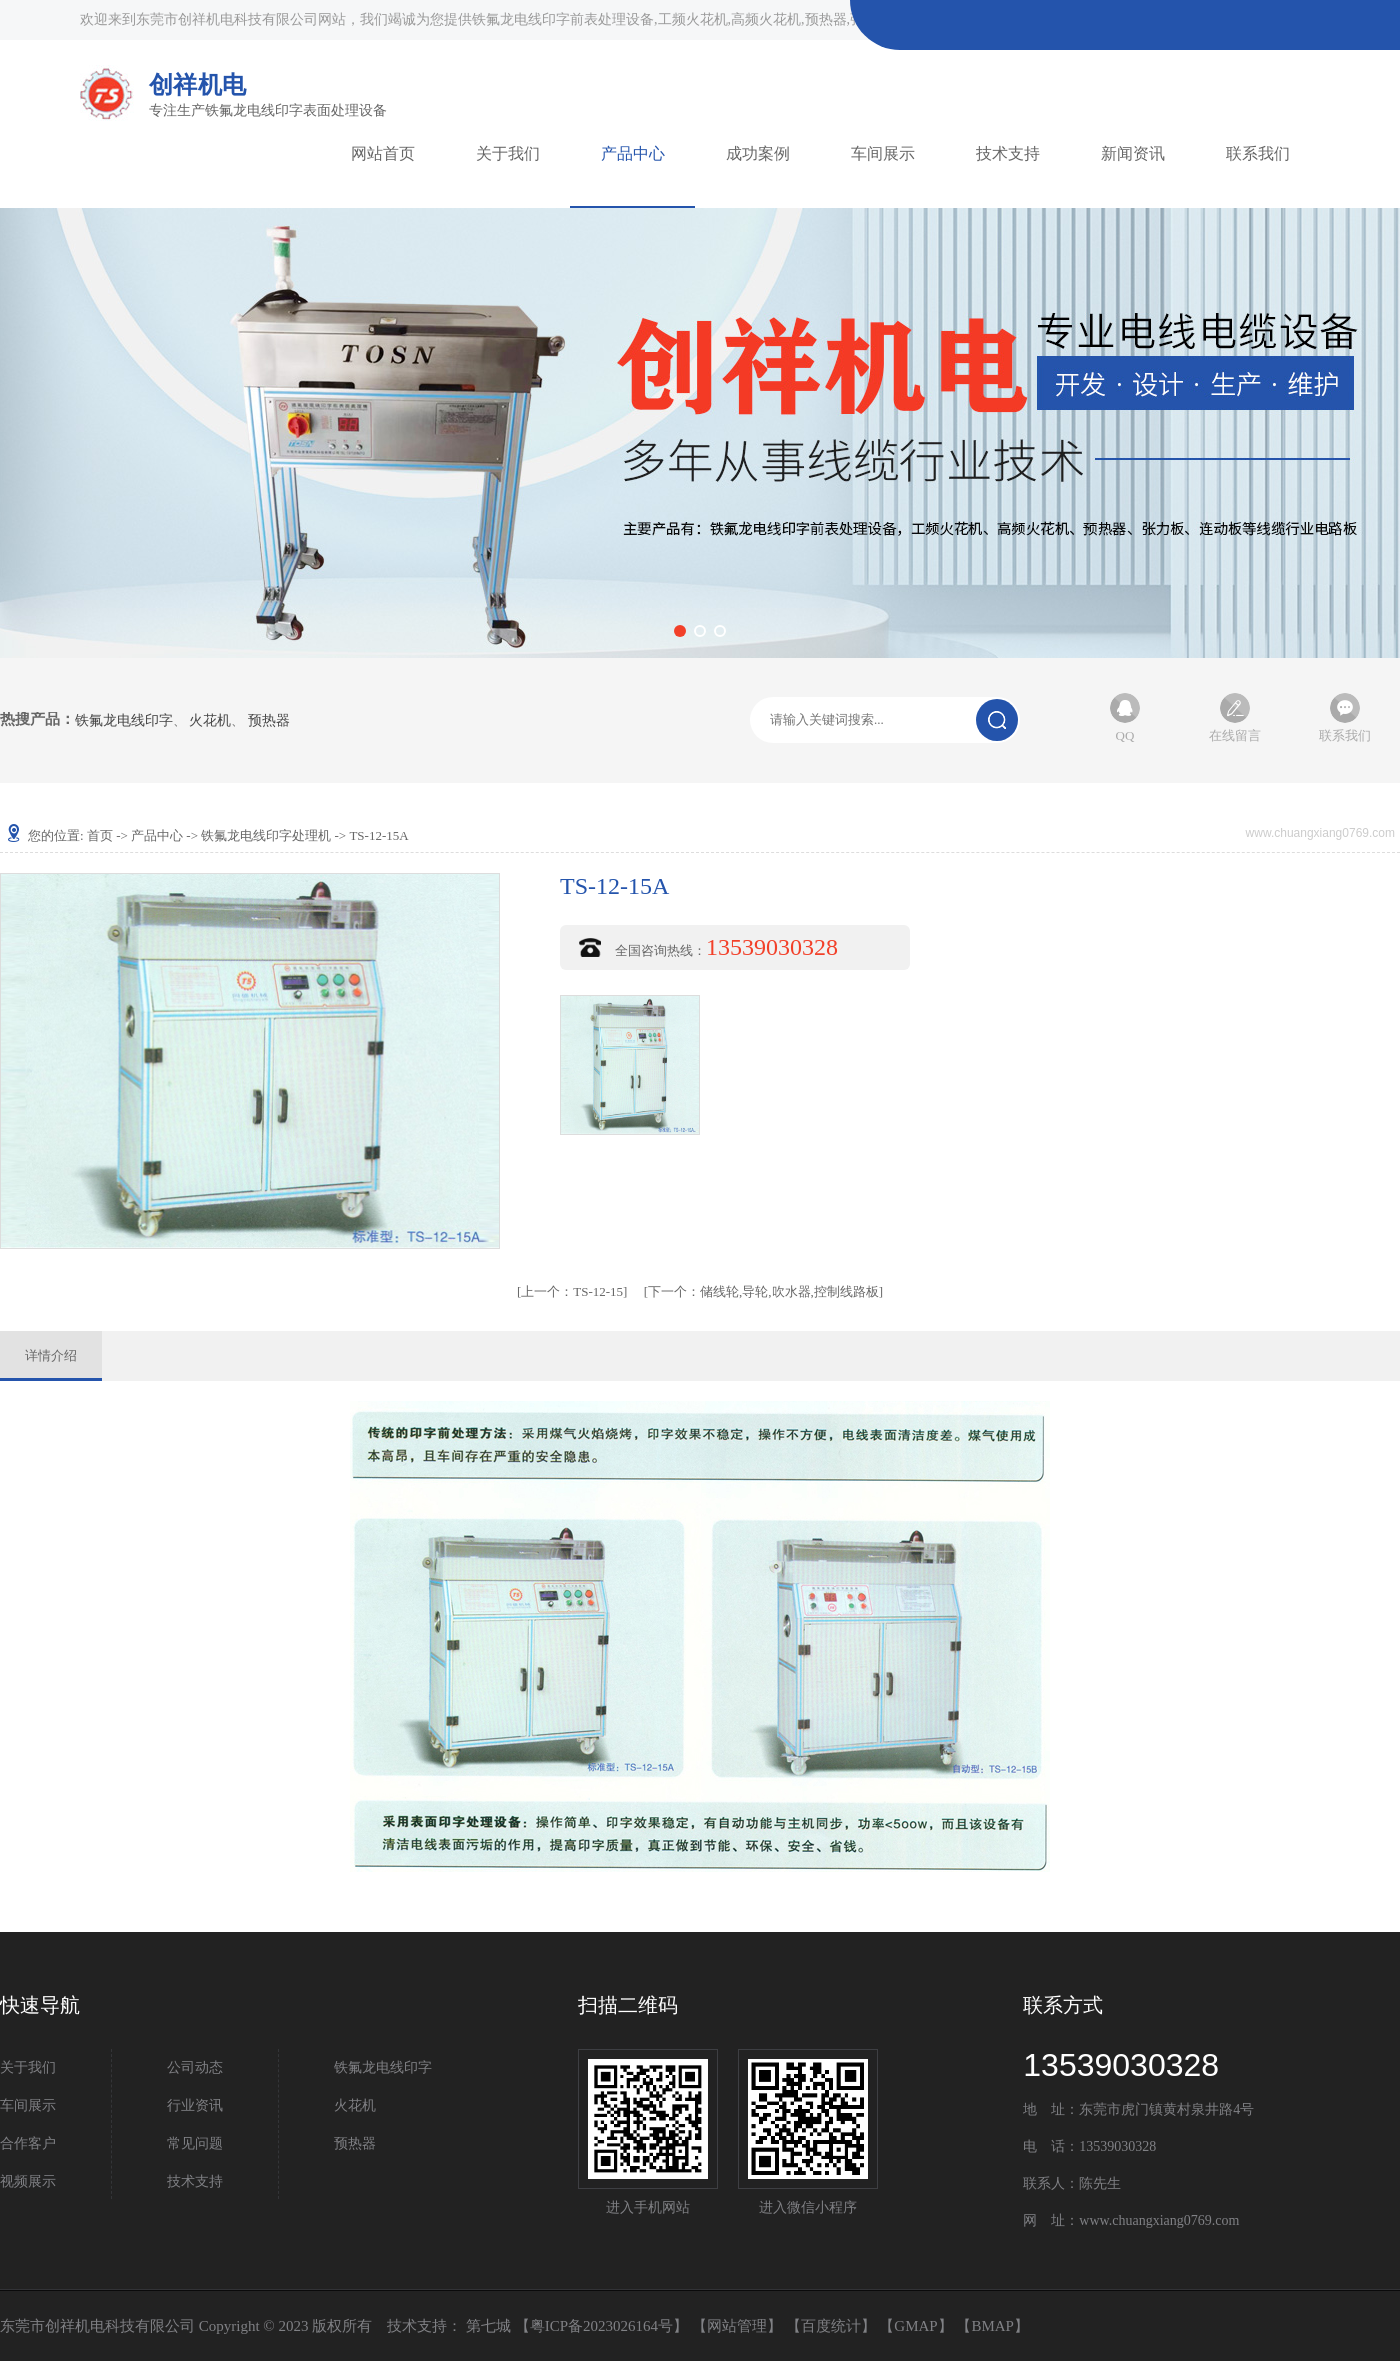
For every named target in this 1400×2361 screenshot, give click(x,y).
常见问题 (195, 2143)
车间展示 (883, 153)
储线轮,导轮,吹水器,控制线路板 (763, 1291)
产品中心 (633, 153)
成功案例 (758, 153)
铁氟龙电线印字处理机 (266, 835)
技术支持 (1008, 153)
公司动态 (195, 2067)
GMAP (915, 2326)
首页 (100, 835)
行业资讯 (195, 2105)
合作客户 (28, 2143)
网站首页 (383, 153)
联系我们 (1258, 153)
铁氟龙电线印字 (124, 721)
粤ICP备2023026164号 (601, 2326)
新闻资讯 (1133, 153)
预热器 (269, 721)
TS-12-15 (572, 1291)
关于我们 (508, 153)
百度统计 (831, 2326)
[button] (680, 631)
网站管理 (737, 2326)
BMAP (992, 2326)
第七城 (488, 2326)
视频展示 (28, 2181)
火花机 (210, 721)
